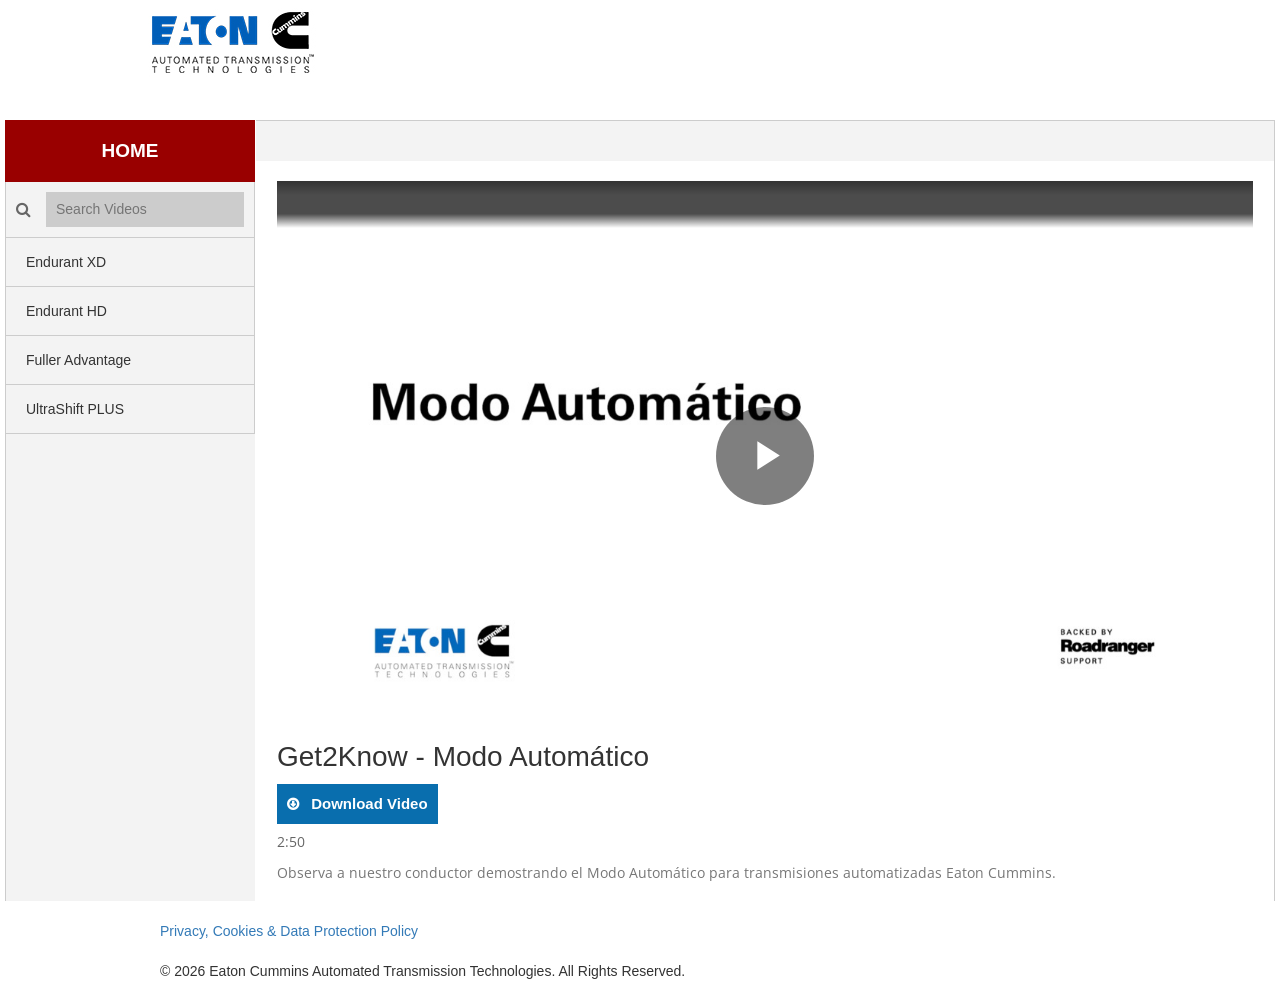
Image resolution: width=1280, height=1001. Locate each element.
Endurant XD (66, 262)
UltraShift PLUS (75, 409)
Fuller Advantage (78, 360)
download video (367, 803)
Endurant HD (66, 311)
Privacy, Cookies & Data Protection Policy (289, 931)
